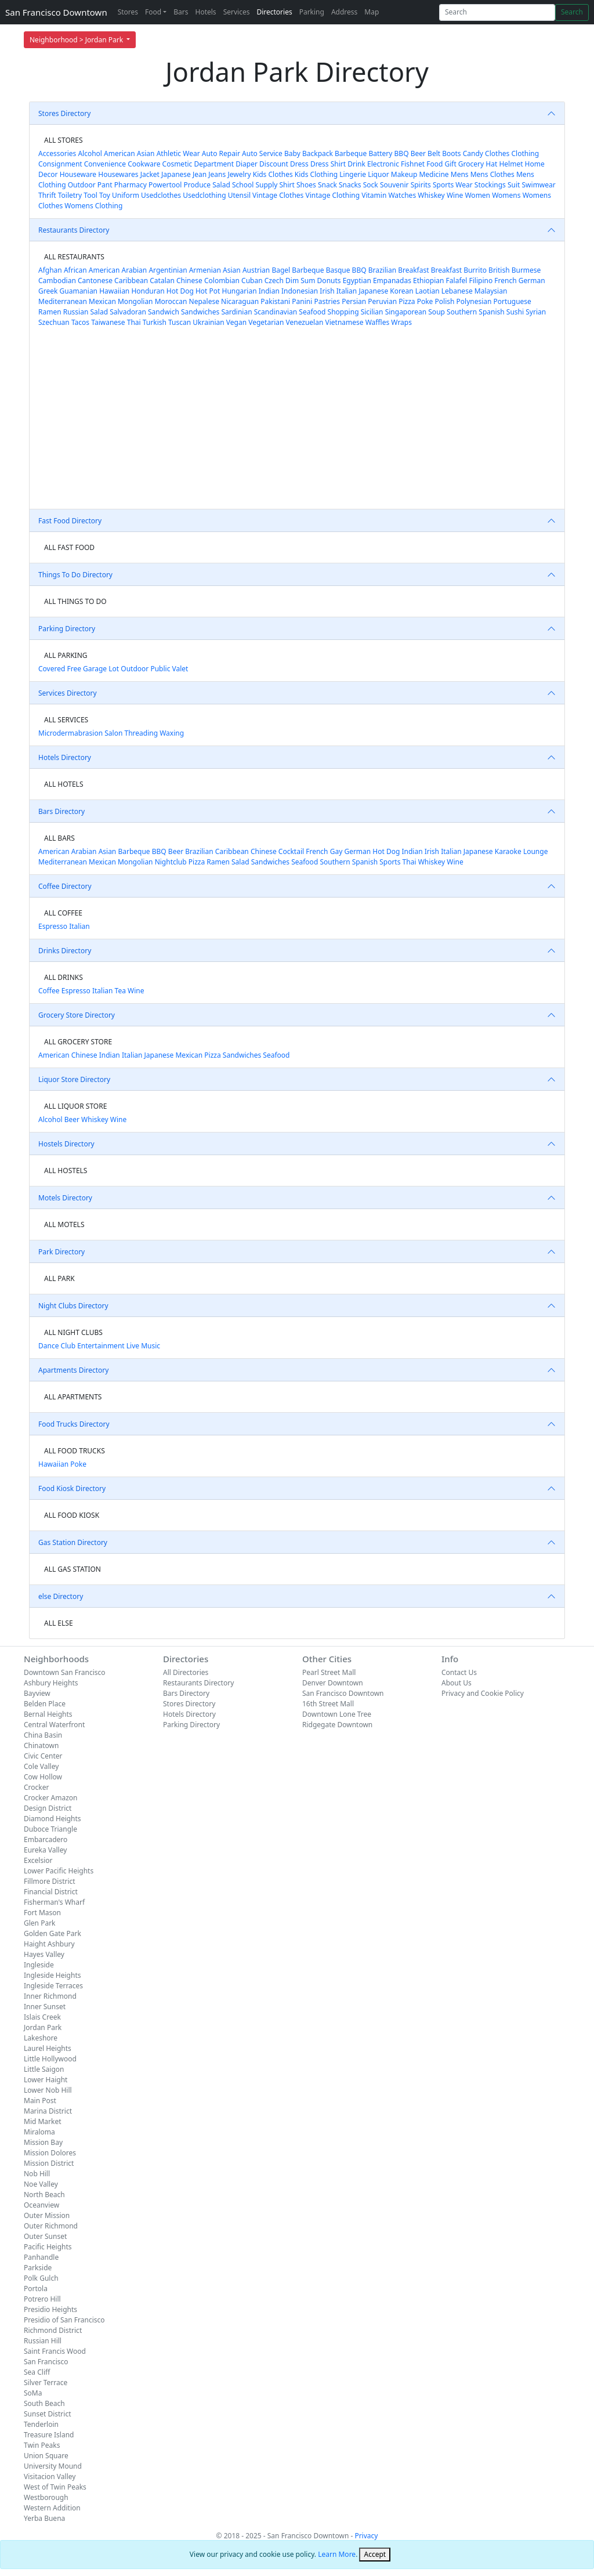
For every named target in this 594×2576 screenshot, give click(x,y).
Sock (370, 185)
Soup (436, 312)
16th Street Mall (328, 1704)
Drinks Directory (64, 951)
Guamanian (79, 291)
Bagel (280, 270)
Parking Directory (66, 629)
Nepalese (204, 301)
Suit (514, 185)
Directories (274, 12)
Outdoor (82, 185)
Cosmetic (177, 164)
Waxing (172, 733)
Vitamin (373, 195)
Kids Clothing (316, 174)
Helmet (511, 164)
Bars (180, 12)
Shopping (343, 312)
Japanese (176, 174)
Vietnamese (344, 322)
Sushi (515, 312)
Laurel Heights (47, 2048)
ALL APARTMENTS (73, 1397)
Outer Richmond (51, 2226)
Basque (338, 270)
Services (236, 12)
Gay (336, 851)
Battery (380, 153)
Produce (197, 185)
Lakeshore (40, 2038)
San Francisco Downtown (56, 12)
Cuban (252, 280)
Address (344, 12)
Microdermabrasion (70, 733)
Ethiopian (428, 280)
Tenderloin (41, 2424)
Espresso (52, 926)
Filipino (481, 280)
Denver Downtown (332, 1683)
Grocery (471, 164)
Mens (460, 174)
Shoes (306, 185)
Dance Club (56, 1346)
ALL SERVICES (66, 720)
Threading (141, 733)
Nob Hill (37, 2174)
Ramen (49, 312)
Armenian (205, 270)
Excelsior (38, 1860)
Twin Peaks (42, 2445)
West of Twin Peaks (55, 2487)
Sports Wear (453, 185)
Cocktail (291, 851)
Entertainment (100, 1346)
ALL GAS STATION (72, 1569)
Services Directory (67, 693)
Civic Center (43, 1756)
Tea (120, 991)
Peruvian (382, 301)
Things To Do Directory (75, 575)
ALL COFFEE (63, 913)
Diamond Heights (52, 1819)
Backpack (317, 153)
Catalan (162, 280)
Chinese (189, 280)
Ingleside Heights (52, 1975)
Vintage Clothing (332, 195)
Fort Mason (42, 1912)
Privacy (366, 2536)
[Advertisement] (297, 422)
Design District (47, 1808)
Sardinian (236, 312)
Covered (51, 669)
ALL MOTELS (64, 1224)
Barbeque (351, 153)
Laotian (427, 291)
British (498, 270)
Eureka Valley (45, 1850)
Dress (299, 164)
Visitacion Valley (49, 2476)
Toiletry (70, 195)
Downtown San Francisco (65, 1672)
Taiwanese (108, 322)
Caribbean (131, 280)
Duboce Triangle (50, 1829)
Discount (273, 164)
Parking (311, 12)
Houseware (78, 174)
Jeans (217, 174)
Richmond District (53, 2330)
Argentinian (167, 270)
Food (153, 12)
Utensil (239, 195)
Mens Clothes (492, 174)
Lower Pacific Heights (58, 1871)
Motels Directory (65, 1198)
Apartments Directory (73, 1370)
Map (371, 12)
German (532, 280)
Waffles (377, 322)
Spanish (491, 312)
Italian (346, 291)
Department (214, 164)
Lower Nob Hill (48, 2090)
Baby (292, 153)
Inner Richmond (50, 1996)
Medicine (433, 174)
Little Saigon (44, 2069)
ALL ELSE (58, 1623)
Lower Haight (45, 2080)
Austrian (256, 270)
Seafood (312, 312)
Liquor (378, 174)
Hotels (205, 12)
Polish (445, 301)
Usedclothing (204, 195)
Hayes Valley (44, 1954)
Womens (506, 195)
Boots (451, 153)
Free (74, 669)
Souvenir (394, 185)
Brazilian (382, 270)
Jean (200, 174)
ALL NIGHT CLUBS (73, 1332)
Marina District (48, 2111)
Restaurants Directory (73, 230)
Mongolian (135, 301)
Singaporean (406, 312)
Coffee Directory (65, 886)
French (505, 280)
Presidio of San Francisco (64, 2320)
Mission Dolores (50, 2153)
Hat (491, 164)
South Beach (44, 2403)
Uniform (125, 195)
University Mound (53, 2466)
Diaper (247, 164)
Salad (221, 185)
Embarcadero (45, 1839)
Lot (113, 669)
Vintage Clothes (277, 195)
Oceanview (41, 2205)
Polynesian (474, 301)
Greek (47, 291)
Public (160, 669)
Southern (462, 312)
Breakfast (413, 270)
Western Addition (52, 2508)
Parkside (38, 2268)
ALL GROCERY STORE (78, 1042)
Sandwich (163, 312)
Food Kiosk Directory (72, 1488)
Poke (425, 301)
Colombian (222, 280)
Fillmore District (49, 1881)
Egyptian (357, 280)
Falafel (457, 280)
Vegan (236, 322)
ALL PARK (59, 1278)
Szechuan (54, 322)
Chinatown (41, 1745)
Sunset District (47, 2414)
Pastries (327, 301)
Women (477, 195)
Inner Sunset (45, 2006)
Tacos (80, 322)
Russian (76, 312)
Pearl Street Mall (329, 1672)
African (75, 270)
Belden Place (45, 1704)
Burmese (526, 270)
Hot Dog (180, 291)
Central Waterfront (54, 1725)
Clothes (497, 153)
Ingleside (39, 1965)
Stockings (490, 185)
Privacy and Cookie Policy (482, 1693)
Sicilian (372, 312)
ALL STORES (63, 140)
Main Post (40, 2100)
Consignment (60, 164)
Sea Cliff (37, 2372)
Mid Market (42, 2121)
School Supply (254, 185)
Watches (402, 195)
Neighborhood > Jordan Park (77, 40)
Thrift (47, 195)
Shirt (287, 185)
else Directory (60, 1596)
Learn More (337, 2554)
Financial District (51, 1892)
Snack (327, 185)
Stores (128, 12)
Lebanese (457, 291)
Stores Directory (64, 113)
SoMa (33, 2393)
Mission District (49, 2163)
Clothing (525, 153)
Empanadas (392, 280)
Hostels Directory (66, 1144)
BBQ (401, 153)
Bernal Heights (48, 1714)
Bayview (37, 1693)
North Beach (44, 2194)
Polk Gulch (41, 2278)
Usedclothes (161, 195)
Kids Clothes (273, 174)
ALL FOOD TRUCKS (74, 1451)
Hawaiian (114, 291)
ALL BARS (59, 838)
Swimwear (539, 185)
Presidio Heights (50, 2309)
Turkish (154, 322)
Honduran (147, 291)
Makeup (404, 174)
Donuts (329, 280)
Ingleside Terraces (53, 1986)
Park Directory (61, 1252)
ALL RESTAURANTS (74, 257)
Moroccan (171, 301)
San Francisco (46, 2362)
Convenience (105, 164)
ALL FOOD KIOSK (71, 1515)
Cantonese (95, 280)
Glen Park (40, 1923)
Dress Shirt (328, 164)
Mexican (102, 301)
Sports (389, 862)
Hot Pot (207, 291)
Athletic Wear (178, 153)
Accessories (57, 153)
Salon (113, 733)
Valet (180, 669)
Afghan (50, 270)
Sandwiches (200, 312)
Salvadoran (128, 312)
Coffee (49, 991)
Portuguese (512, 301)
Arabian (134, 270)
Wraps (401, 322)
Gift (450, 164)
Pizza (407, 301)
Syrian (536, 312)
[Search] (497, 12)
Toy (104, 195)
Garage (95, 669)
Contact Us (459, 1672)
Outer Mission (47, 2215)
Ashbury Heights (51, 1683)
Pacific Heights (48, 2247)
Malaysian (491, 291)
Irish (327, 291)
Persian (354, 301)
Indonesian (299, 291)
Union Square (46, 2456)
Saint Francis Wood (55, 2351)
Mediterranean (62, 301)
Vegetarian (266, 322)
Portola (36, 2288)
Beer (418, 153)
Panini (302, 301)
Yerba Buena (44, 2518)
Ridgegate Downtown (337, 1725)
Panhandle (41, 2257)
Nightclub (171, 862)
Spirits (421, 185)
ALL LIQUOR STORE (75, 1106)
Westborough (46, 2497)
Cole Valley (41, 1766)
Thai (134, 322)
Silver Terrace (45, 2382)
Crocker (36, 1787)
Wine (455, 195)
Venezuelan (305, 322)
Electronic (383, 164)
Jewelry (239, 174)
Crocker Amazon (51, 1798)
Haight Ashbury (49, 1944)
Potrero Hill (42, 2299)
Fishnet (413, 164)
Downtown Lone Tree (336, 1714)
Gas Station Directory (72, 1542)
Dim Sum (300, 280)
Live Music (143, 1346)
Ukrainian (208, 322)
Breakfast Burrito (459, 270)
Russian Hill (42, 2341)
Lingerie (352, 174)
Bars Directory (61, 811)
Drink (356, 164)
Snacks (350, 185)
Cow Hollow (43, 1777)
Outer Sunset (45, 2236)
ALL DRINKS (63, 977)
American (119, 153)
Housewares (118, 174)
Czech (274, 280)
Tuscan (179, 322)
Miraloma (39, 2132)
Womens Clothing (93, 206)
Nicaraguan (240, 301)
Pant (105, 185)
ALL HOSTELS (65, 1170)
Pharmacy (130, 185)
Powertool (165, 185)
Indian (269, 291)
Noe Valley (41, 2184)
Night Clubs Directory (73, 1306)
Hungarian (239, 291)
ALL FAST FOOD (69, 547)
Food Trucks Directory (74, 1424)
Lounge (535, 851)
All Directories (185, 1672)
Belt (434, 153)
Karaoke (508, 851)
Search (572, 12)
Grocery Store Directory (76, 1015)
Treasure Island (49, 2435)
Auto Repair (221, 153)
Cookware (144, 164)
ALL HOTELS (64, 784)
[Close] (374, 2554)
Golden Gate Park (52, 1933)
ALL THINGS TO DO (75, 601)
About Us (456, 1683)
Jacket (150, 174)
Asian (146, 153)
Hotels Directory (64, 757)
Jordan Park (42, 2027)
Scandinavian (275, 312)
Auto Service (262, 153)
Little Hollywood (50, 2059)
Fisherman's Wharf (54, 1902)
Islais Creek (42, 2017)
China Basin (43, 1735)
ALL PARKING (66, 655)
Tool (90, 195)
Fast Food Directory (70, 521)
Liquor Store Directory (74, 1079)
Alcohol (90, 153)
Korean (401, 291)
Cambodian (57, 280)
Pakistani (275, 301)
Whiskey (431, 195)
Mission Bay (43, 2142)
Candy (473, 153)
